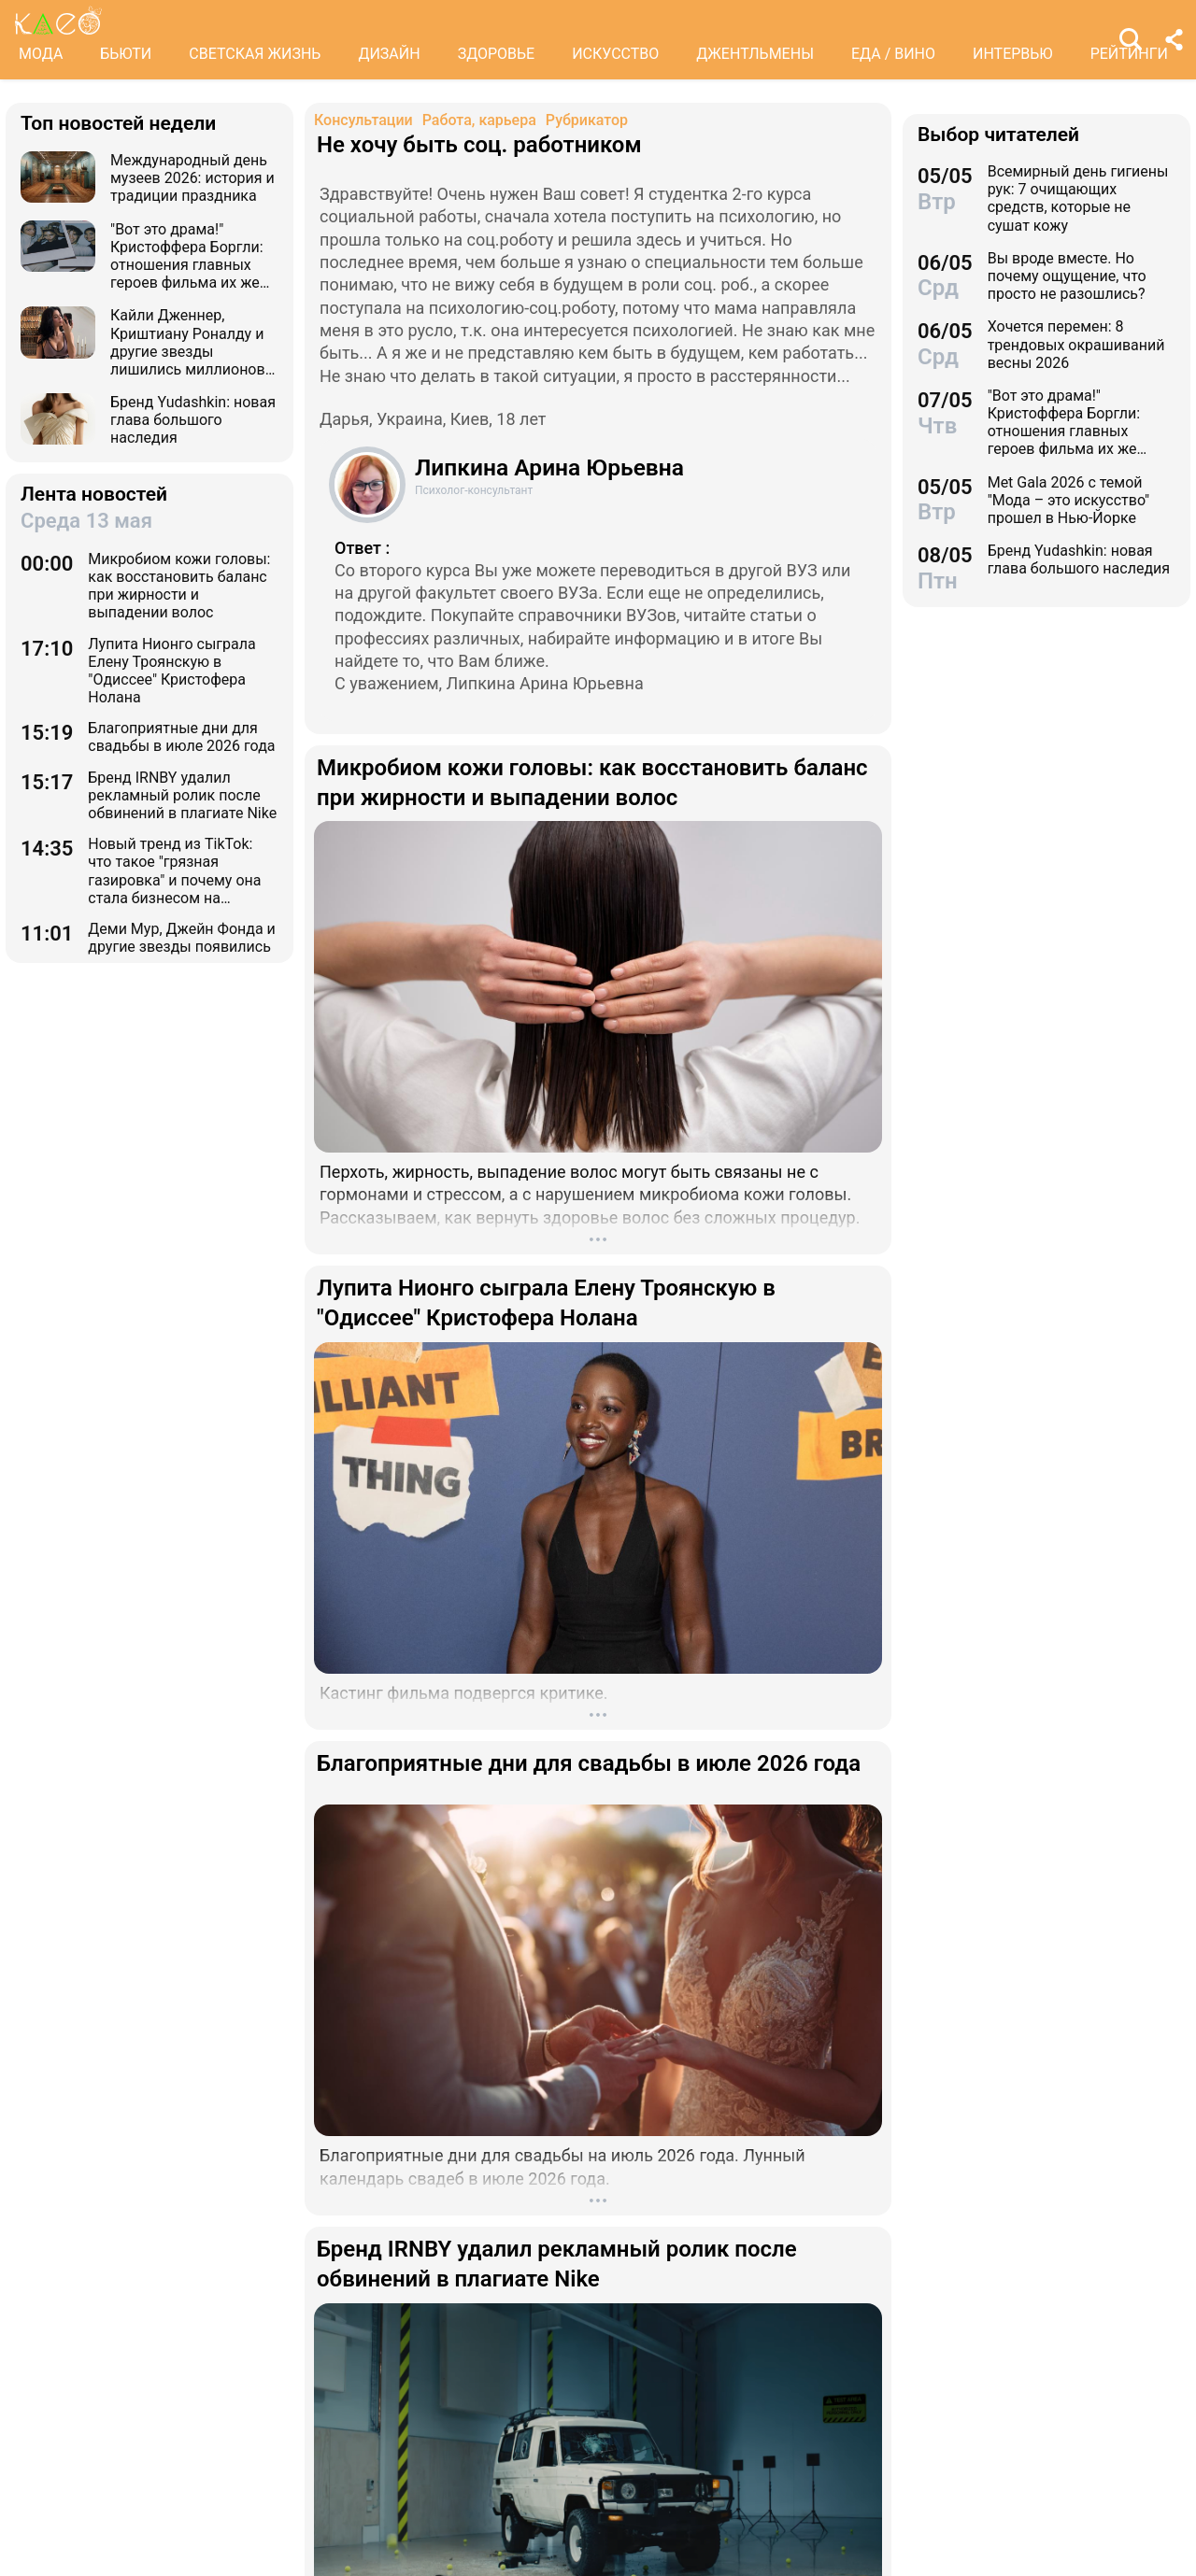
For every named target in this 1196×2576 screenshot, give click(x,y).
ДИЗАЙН (389, 54)
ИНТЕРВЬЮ (1013, 54)
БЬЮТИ (125, 54)
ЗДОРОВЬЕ (496, 54)
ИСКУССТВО (615, 54)
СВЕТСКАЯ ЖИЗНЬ (254, 54)
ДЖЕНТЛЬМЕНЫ (755, 54)
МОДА (41, 54)
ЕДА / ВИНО (893, 54)
